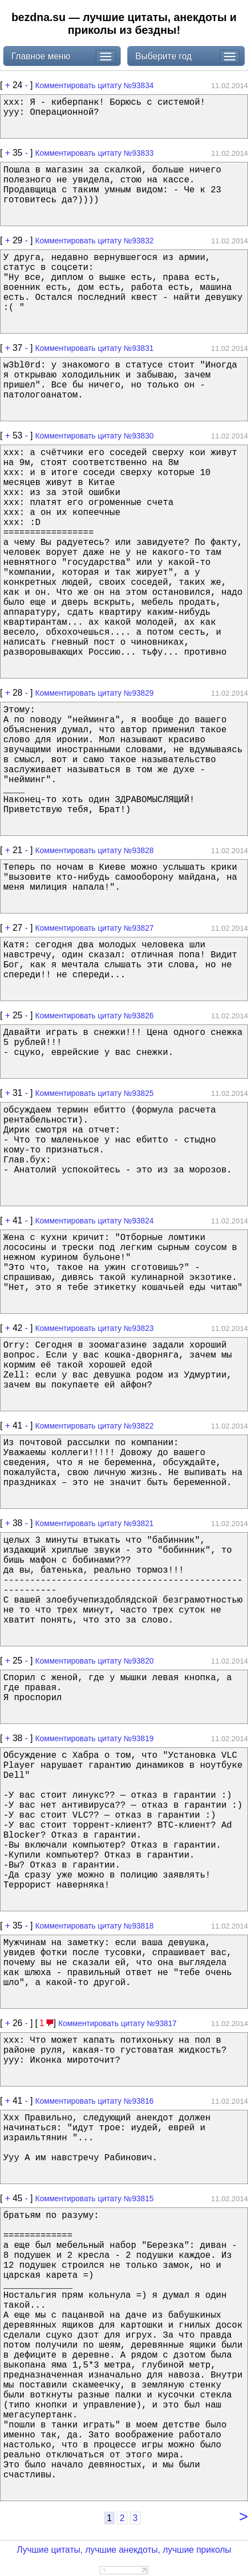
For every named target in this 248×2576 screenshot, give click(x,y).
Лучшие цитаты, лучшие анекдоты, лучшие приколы (124, 2549)
